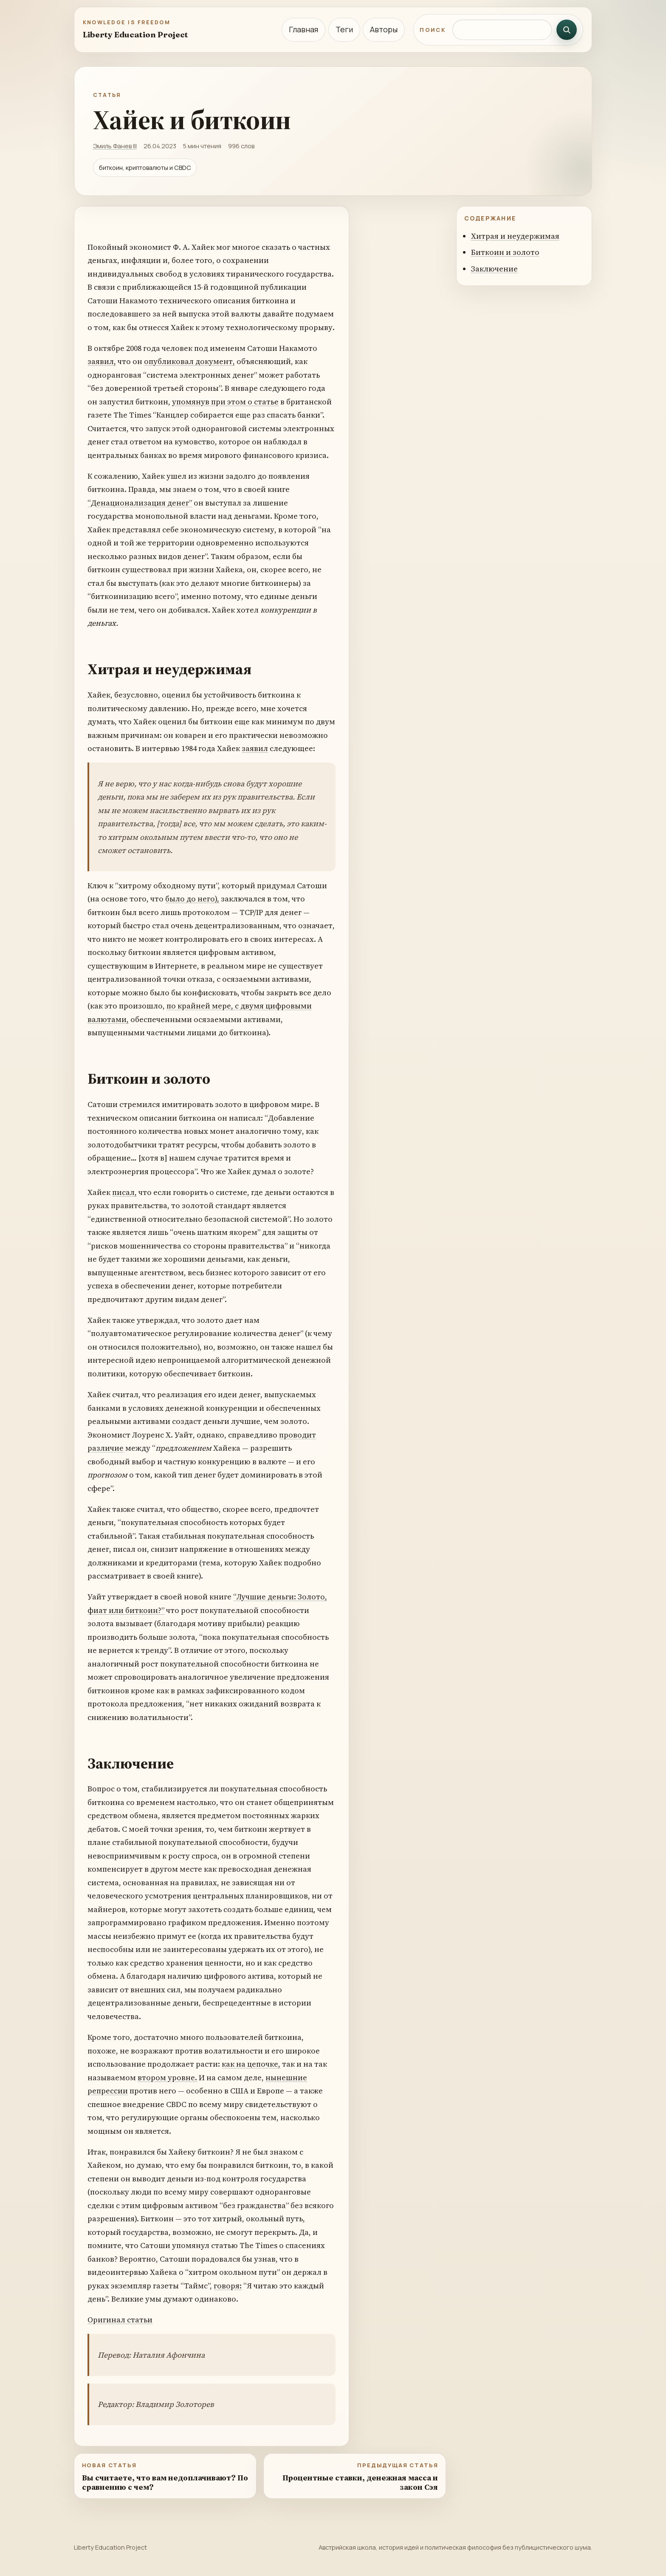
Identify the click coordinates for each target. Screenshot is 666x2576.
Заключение (494, 268)
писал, (124, 1192)
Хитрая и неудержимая (515, 236)
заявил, (101, 361)
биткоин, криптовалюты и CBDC (145, 168)
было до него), (192, 898)
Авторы (384, 29)
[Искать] (566, 30)
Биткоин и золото (505, 252)
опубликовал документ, (189, 361)
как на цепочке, (251, 2064)
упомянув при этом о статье (225, 401)
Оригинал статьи (119, 2319)
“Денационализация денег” (139, 502)
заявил (255, 748)
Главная (303, 29)
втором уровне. (167, 2077)
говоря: (228, 2285)
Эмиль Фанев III (115, 145)
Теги (344, 29)
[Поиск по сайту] (502, 30)
